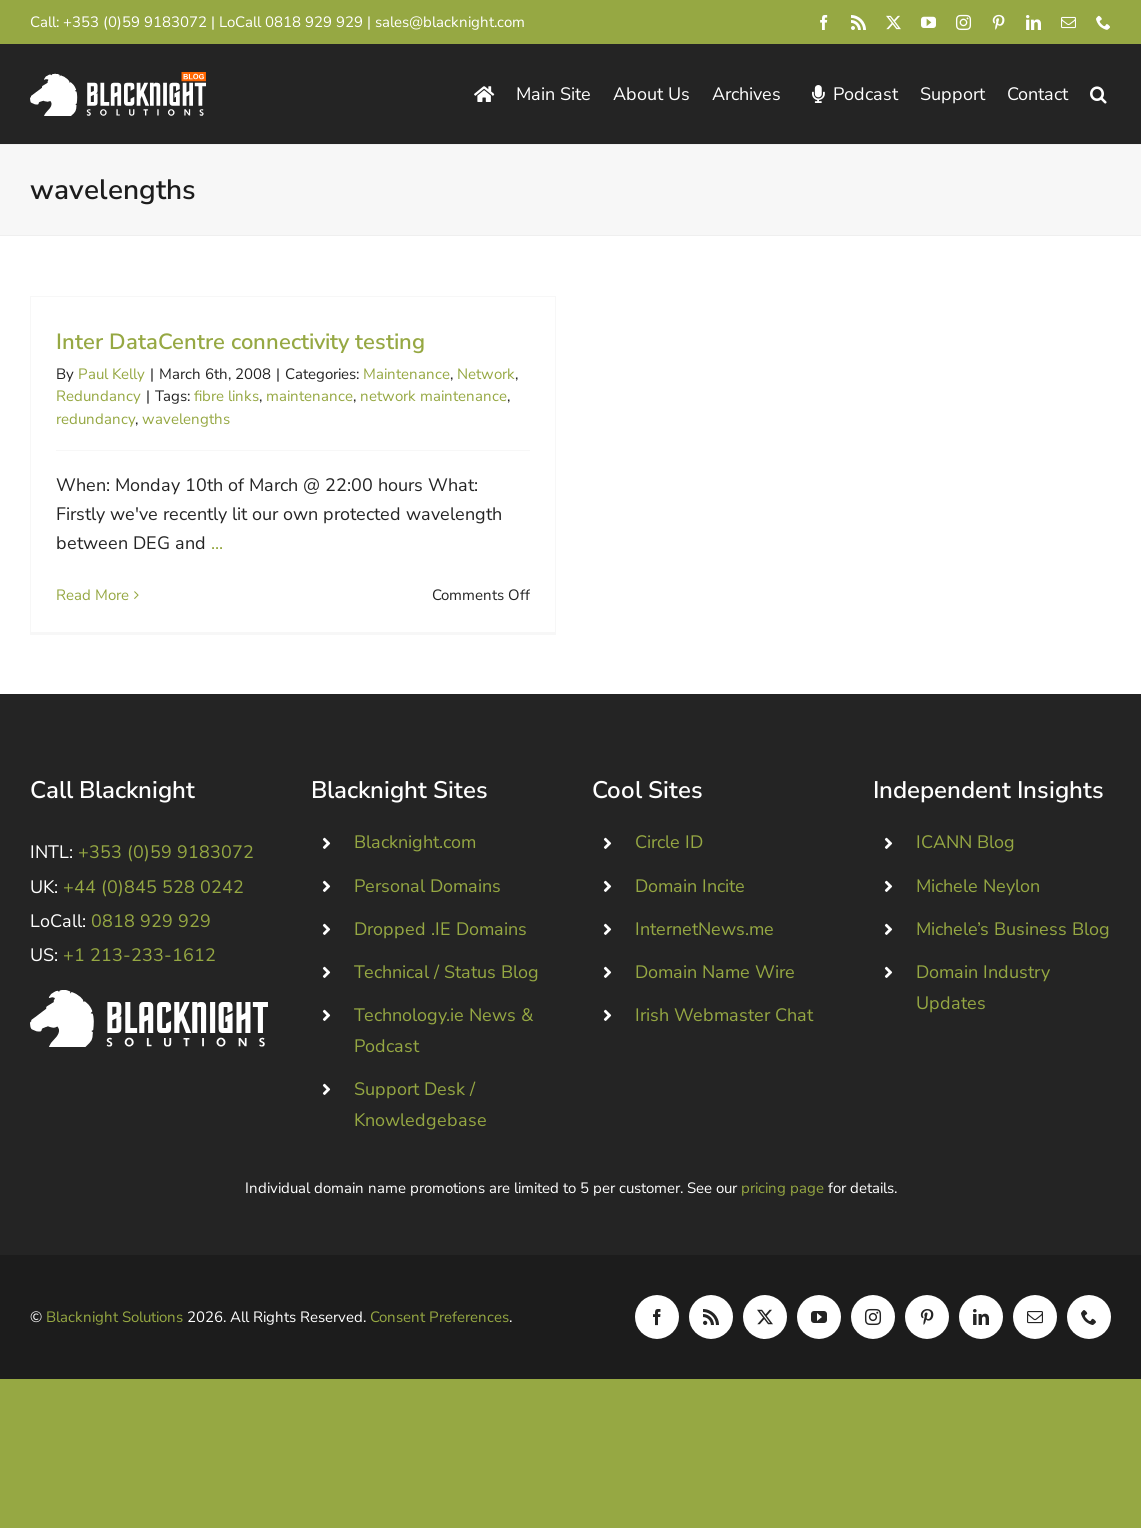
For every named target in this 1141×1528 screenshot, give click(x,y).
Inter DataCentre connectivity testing (240, 342)
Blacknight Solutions (114, 1350)
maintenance (309, 396)
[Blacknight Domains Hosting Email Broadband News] (118, 81)
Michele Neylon (978, 919)
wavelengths (186, 419)
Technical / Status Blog (446, 1005)
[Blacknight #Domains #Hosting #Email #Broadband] (149, 1032)
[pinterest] (998, 22)
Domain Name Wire (715, 1005)
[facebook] (823, 22)
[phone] (1103, 22)
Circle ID (669, 875)
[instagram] (963, 22)
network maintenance (433, 396)
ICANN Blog (965, 875)
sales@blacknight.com (450, 22)
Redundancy (98, 396)
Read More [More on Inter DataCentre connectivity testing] (92, 595)
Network (486, 374)
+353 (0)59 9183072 (135, 22)
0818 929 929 (314, 22)
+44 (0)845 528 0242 (153, 920)
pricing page (782, 1221)
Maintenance (406, 374)
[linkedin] (1033, 22)
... (217, 543)
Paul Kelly (111, 374)
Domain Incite (690, 919)
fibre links (226, 396)
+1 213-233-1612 (139, 988)
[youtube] (928, 22)
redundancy (95, 419)
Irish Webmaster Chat (724, 1048)
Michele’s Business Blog (1013, 962)
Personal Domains (427, 919)
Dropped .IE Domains (440, 962)
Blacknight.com (415, 875)
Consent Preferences (439, 1350)
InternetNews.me (704, 962)
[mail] (1068, 22)
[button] (1098, 94)
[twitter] (893, 22)
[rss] (858, 22)
